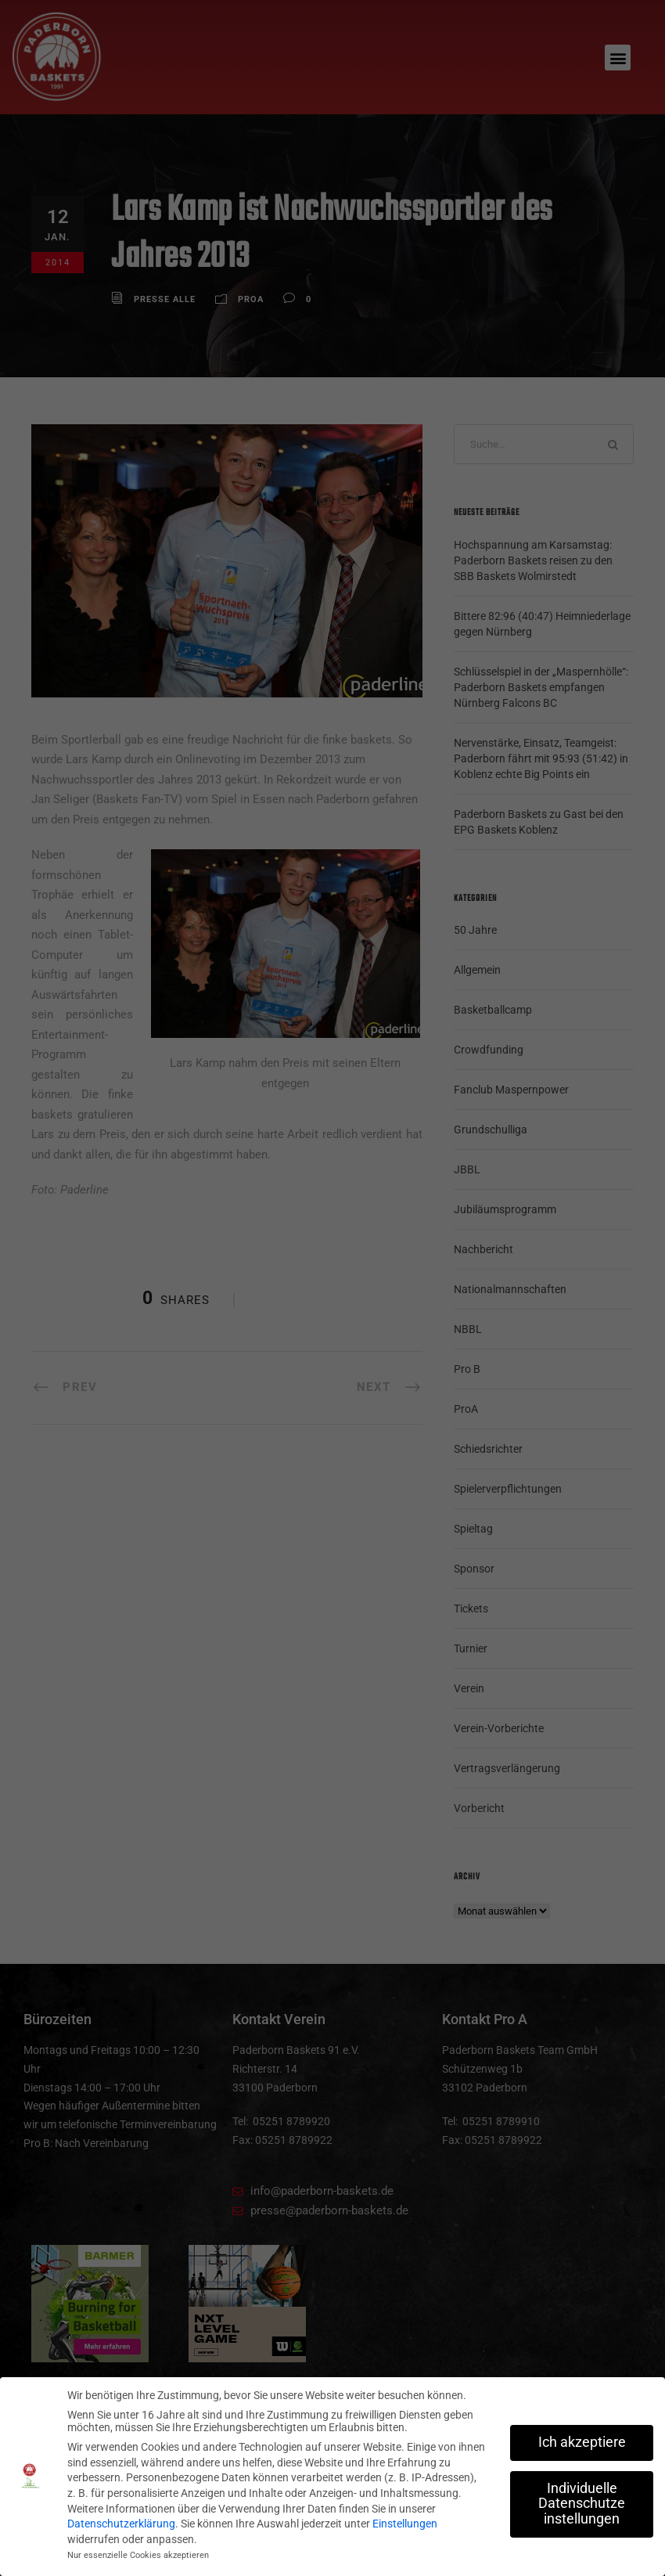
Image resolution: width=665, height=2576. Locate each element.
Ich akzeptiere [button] (582, 2441)
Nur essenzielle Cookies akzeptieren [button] (138, 2555)
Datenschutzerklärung (121, 2523)
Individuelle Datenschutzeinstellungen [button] (581, 2503)
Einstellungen (404, 2523)
